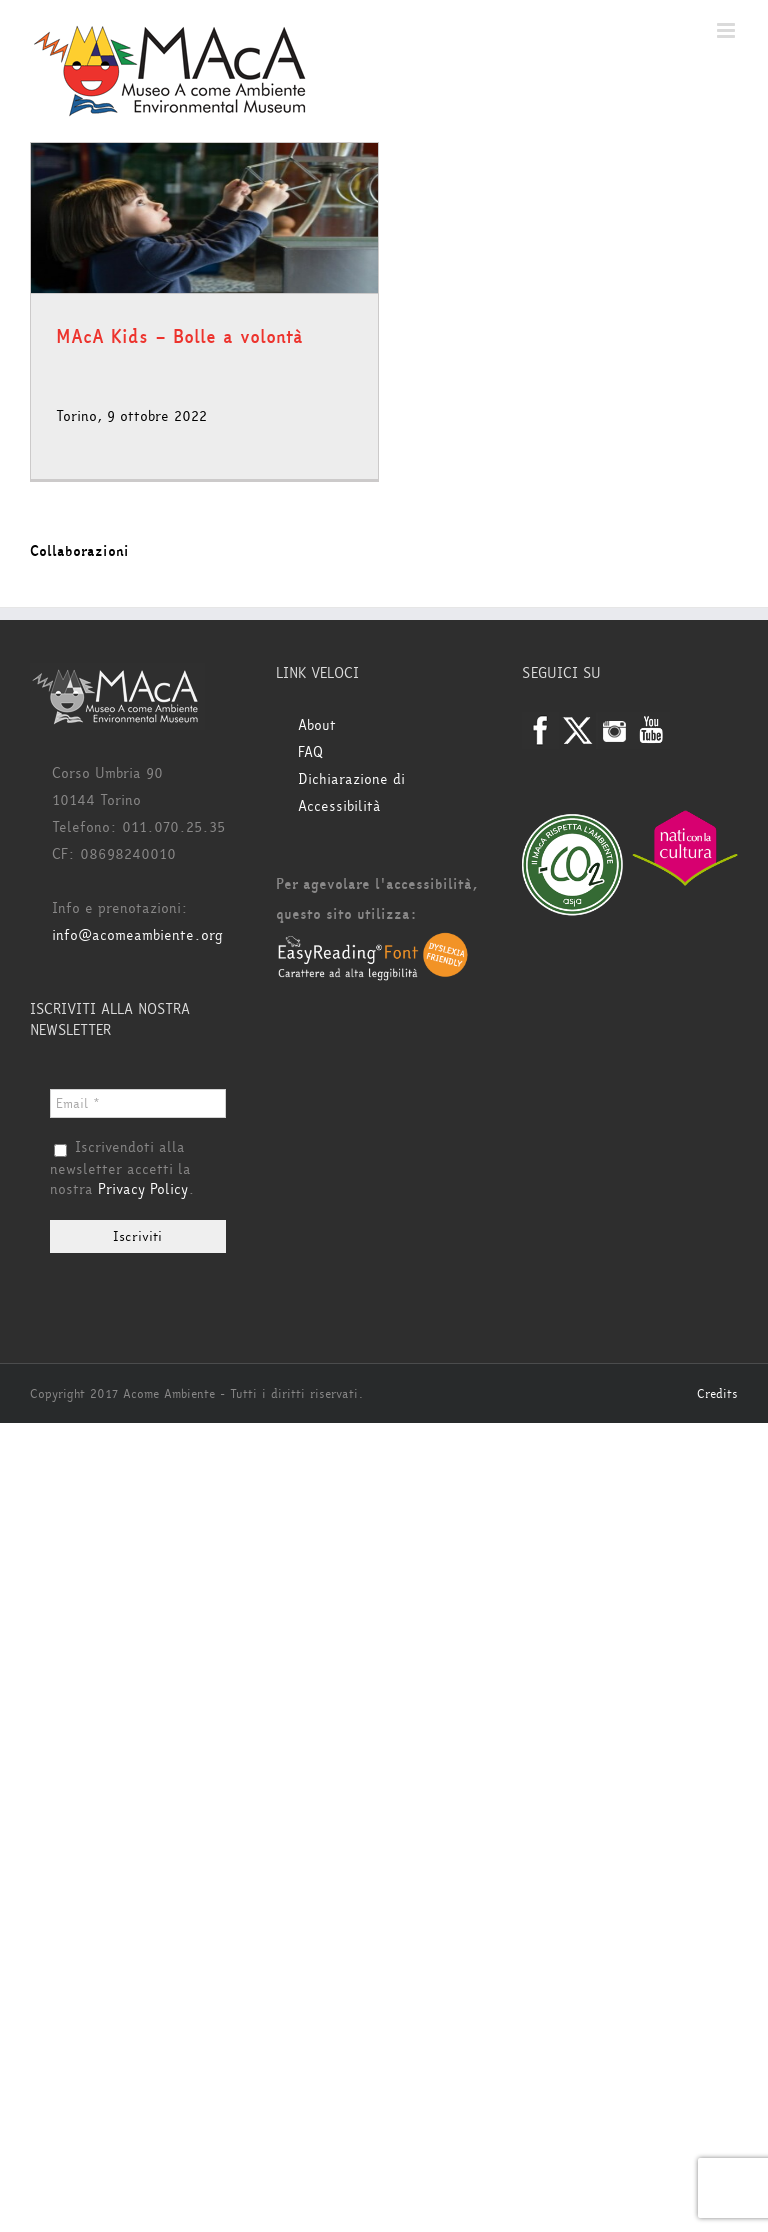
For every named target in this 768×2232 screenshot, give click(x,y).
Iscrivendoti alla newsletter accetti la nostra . (122, 1169)
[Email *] (138, 1103)
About (317, 725)
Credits (717, 1394)
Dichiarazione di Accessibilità (351, 793)
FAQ (310, 752)
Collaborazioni (79, 551)
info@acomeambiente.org (137, 935)
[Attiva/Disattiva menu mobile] (727, 30)
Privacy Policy (143, 1189)
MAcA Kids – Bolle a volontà (179, 337)
